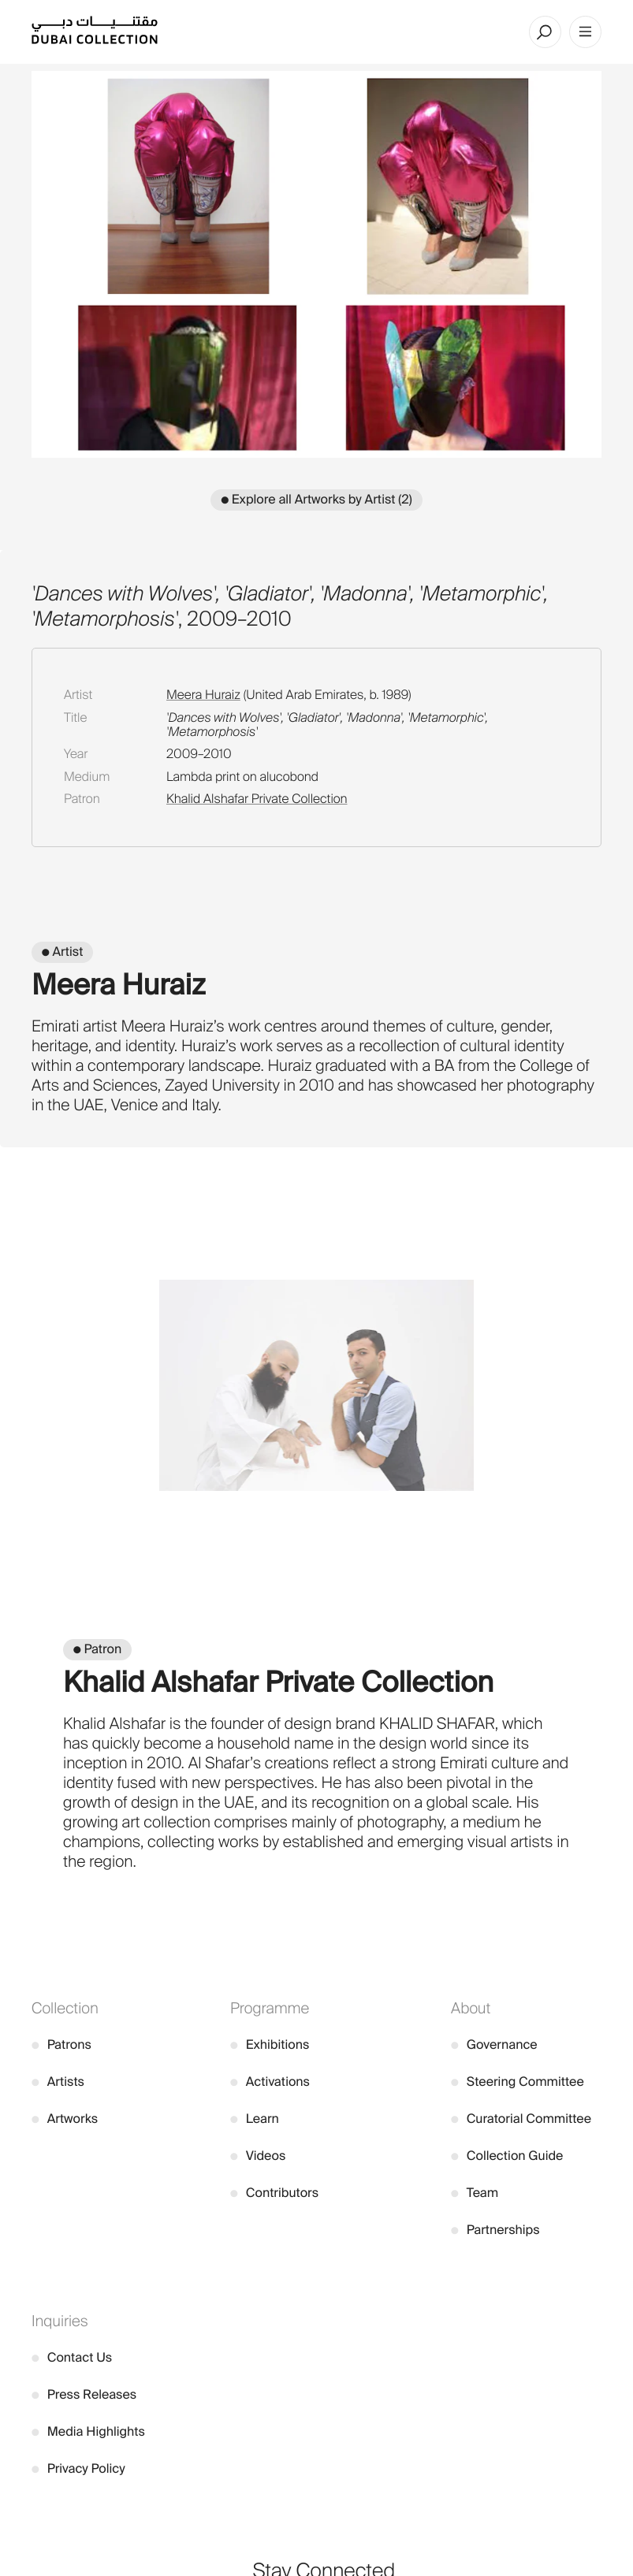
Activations (270, 2081)
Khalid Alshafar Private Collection (257, 798)
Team (474, 2192)
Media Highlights (88, 2431)
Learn (254, 2118)
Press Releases (84, 2394)
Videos (257, 2155)
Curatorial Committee (521, 2118)
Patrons (61, 2044)
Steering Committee (517, 2081)
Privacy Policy (78, 2468)
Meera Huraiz (203, 694)
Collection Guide (507, 2155)
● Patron (97, 1649)
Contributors (274, 2192)
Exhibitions (269, 2044)
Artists (58, 2081)
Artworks (65, 2118)
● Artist (62, 951)
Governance (494, 2044)
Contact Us (72, 2357)
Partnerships (495, 2229)
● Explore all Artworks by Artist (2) (316, 499)
